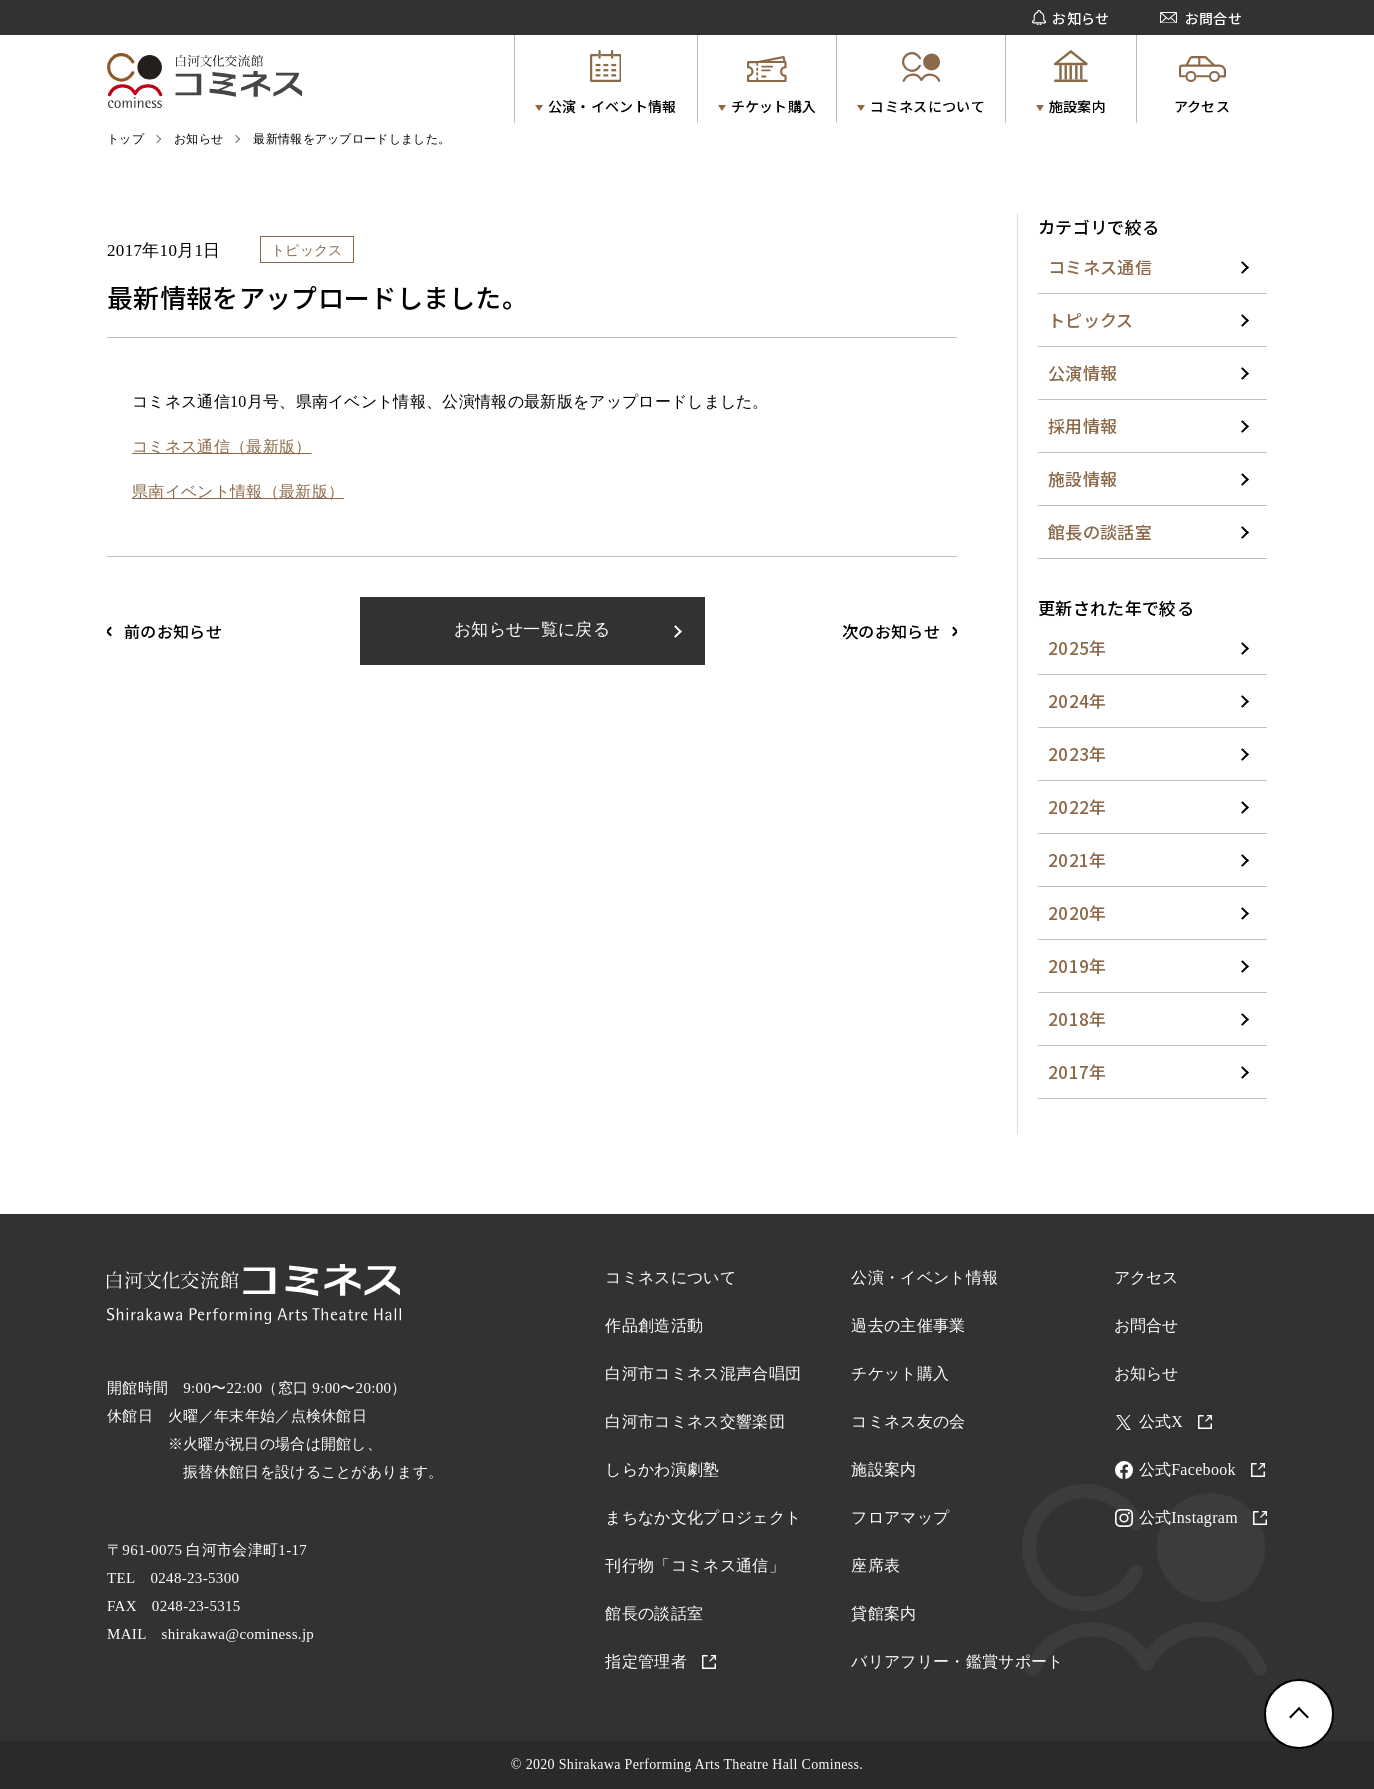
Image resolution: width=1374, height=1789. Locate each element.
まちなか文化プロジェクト (703, 1517)
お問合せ (1146, 1325)
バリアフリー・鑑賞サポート (957, 1661)
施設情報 (1082, 478)
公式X (1176, 1421)
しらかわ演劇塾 (662, 1469)
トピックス (1091, 319)
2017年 (1077, 1071)
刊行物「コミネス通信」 (695, 1565)
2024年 (1077, 700)
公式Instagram (1203, 1517)
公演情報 (1082, 372)
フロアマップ (900, 1517)
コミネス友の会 (908, 1421)
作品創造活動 (654, 1325)
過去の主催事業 (908, 1325)
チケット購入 (900, 1373)
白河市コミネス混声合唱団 (703, 1373)
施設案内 (883, 1469)
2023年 (1077, 753)
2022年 (1077, 806)
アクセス (1146, 1277)
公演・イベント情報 (924, 1277)
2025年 (1077, 647)
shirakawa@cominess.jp (238, 1634)
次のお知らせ (891, 631)
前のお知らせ (173, 631)
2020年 (1077, 912)
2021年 (1077, 859)
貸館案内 (883, 1613)
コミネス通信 (1100, 266)
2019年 (1077, 965)
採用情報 (1082, 425)
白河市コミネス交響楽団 (695, 1421)
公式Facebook (1202, 1469)
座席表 (875, 1565)
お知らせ (1146, 1373)
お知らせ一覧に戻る (532, 629)
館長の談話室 (1100, 531)
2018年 (1077, 1018)
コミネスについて (670, 1277)
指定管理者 (660, 1661)
